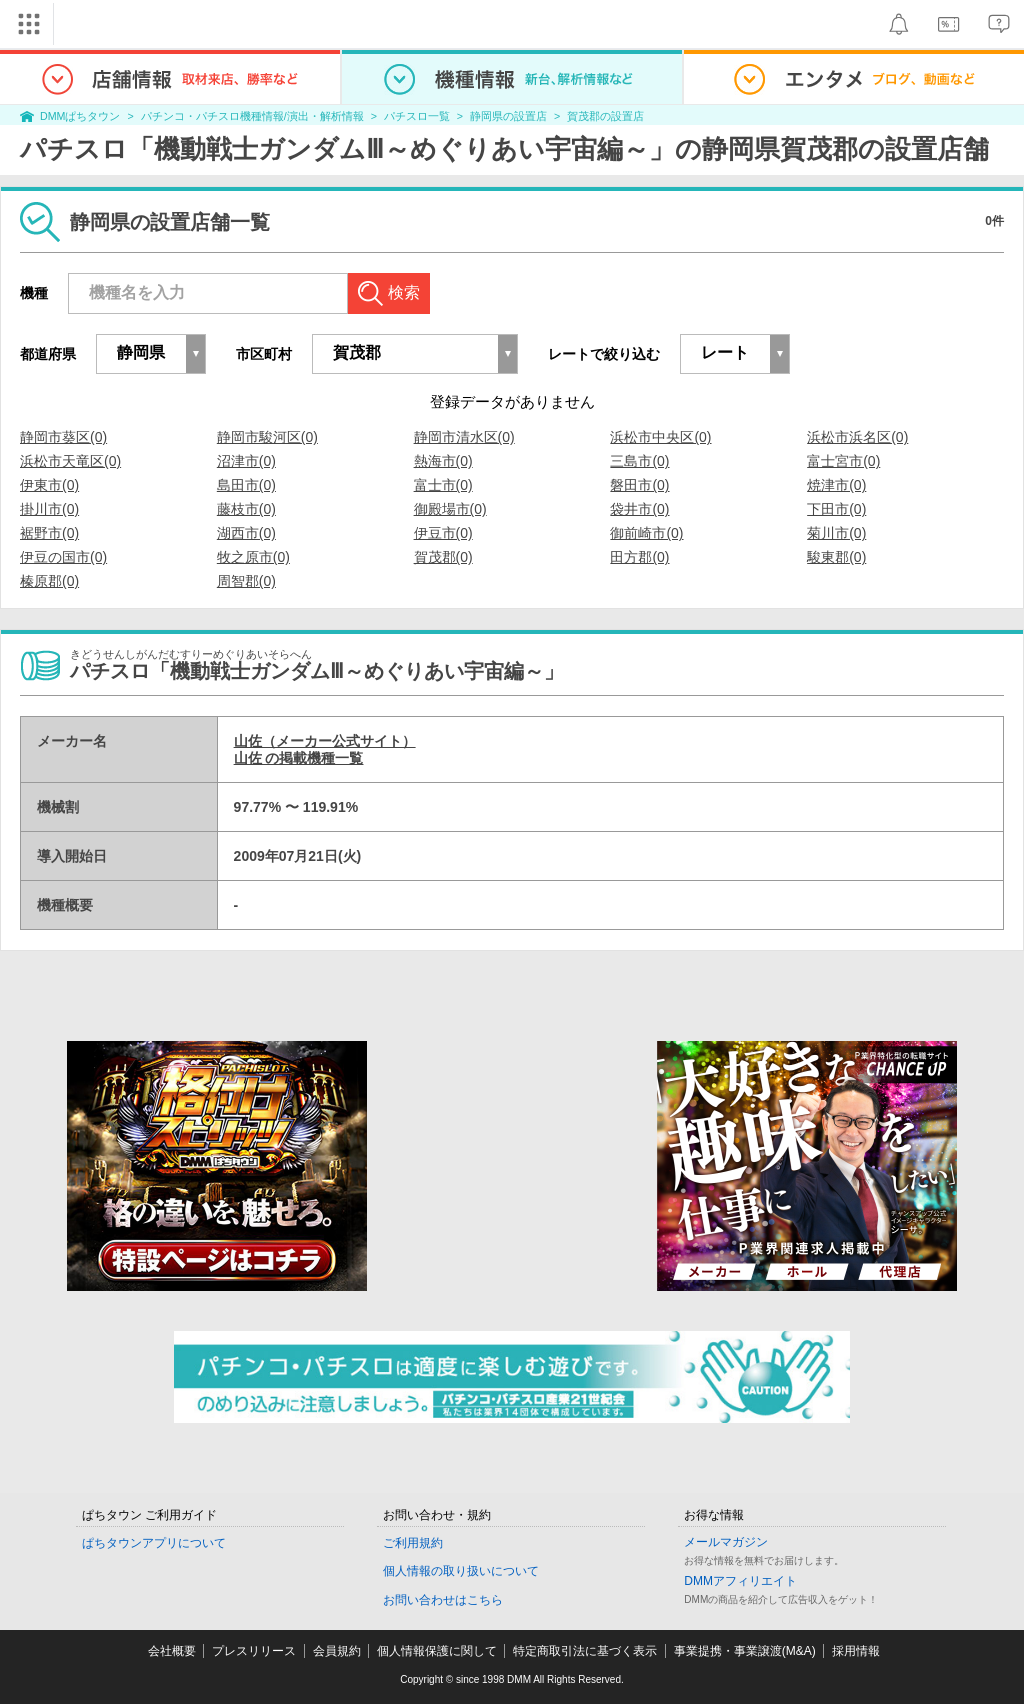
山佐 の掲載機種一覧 (299, 758)
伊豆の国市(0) (63, 557)
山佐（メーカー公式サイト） (325, 741)
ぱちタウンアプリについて (154, 1543)
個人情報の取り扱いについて (461, 1571)
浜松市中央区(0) (660, 437)
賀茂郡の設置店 (605, 116)
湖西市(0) (246, 533)
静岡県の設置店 (508, 116)
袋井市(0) (639, 509)
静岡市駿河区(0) (267, 437)
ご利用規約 (413, 1543)
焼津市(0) (836, 485)
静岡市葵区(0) (63, 437)
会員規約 (337, 1651)
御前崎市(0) (646, 533)
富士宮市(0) (843, 461)
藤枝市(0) (246, 509)
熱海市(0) (443, 461)
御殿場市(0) (450, 509)
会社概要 (172, 1651)
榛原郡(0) (49, 581)
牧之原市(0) (253, 557)
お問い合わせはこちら (443, 1600)
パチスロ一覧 (417, 116)
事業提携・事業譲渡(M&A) (745, 1651)
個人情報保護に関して (437, 1651)
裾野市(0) (49, 533)
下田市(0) (836, 509)
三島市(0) (639, 461)
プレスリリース (254, 1651)
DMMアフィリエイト (740, 1581)
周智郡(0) (246, 581)
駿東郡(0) (836, 557)
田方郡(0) (639, 557)
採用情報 (856, 1651)
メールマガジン (726, 1542)
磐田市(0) (639, 485)
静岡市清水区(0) (464, 437)
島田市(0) (246, 485)
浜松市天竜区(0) (70, 461)
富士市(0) (443, 485)
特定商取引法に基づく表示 (585, 1651)
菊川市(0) (836, 533)
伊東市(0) (49, 485)
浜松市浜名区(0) (857, 437)
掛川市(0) (49, 509)
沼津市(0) (246, 461)
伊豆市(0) (443, 533)
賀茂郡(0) (443, 557)
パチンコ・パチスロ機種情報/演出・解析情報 (252, 116)
